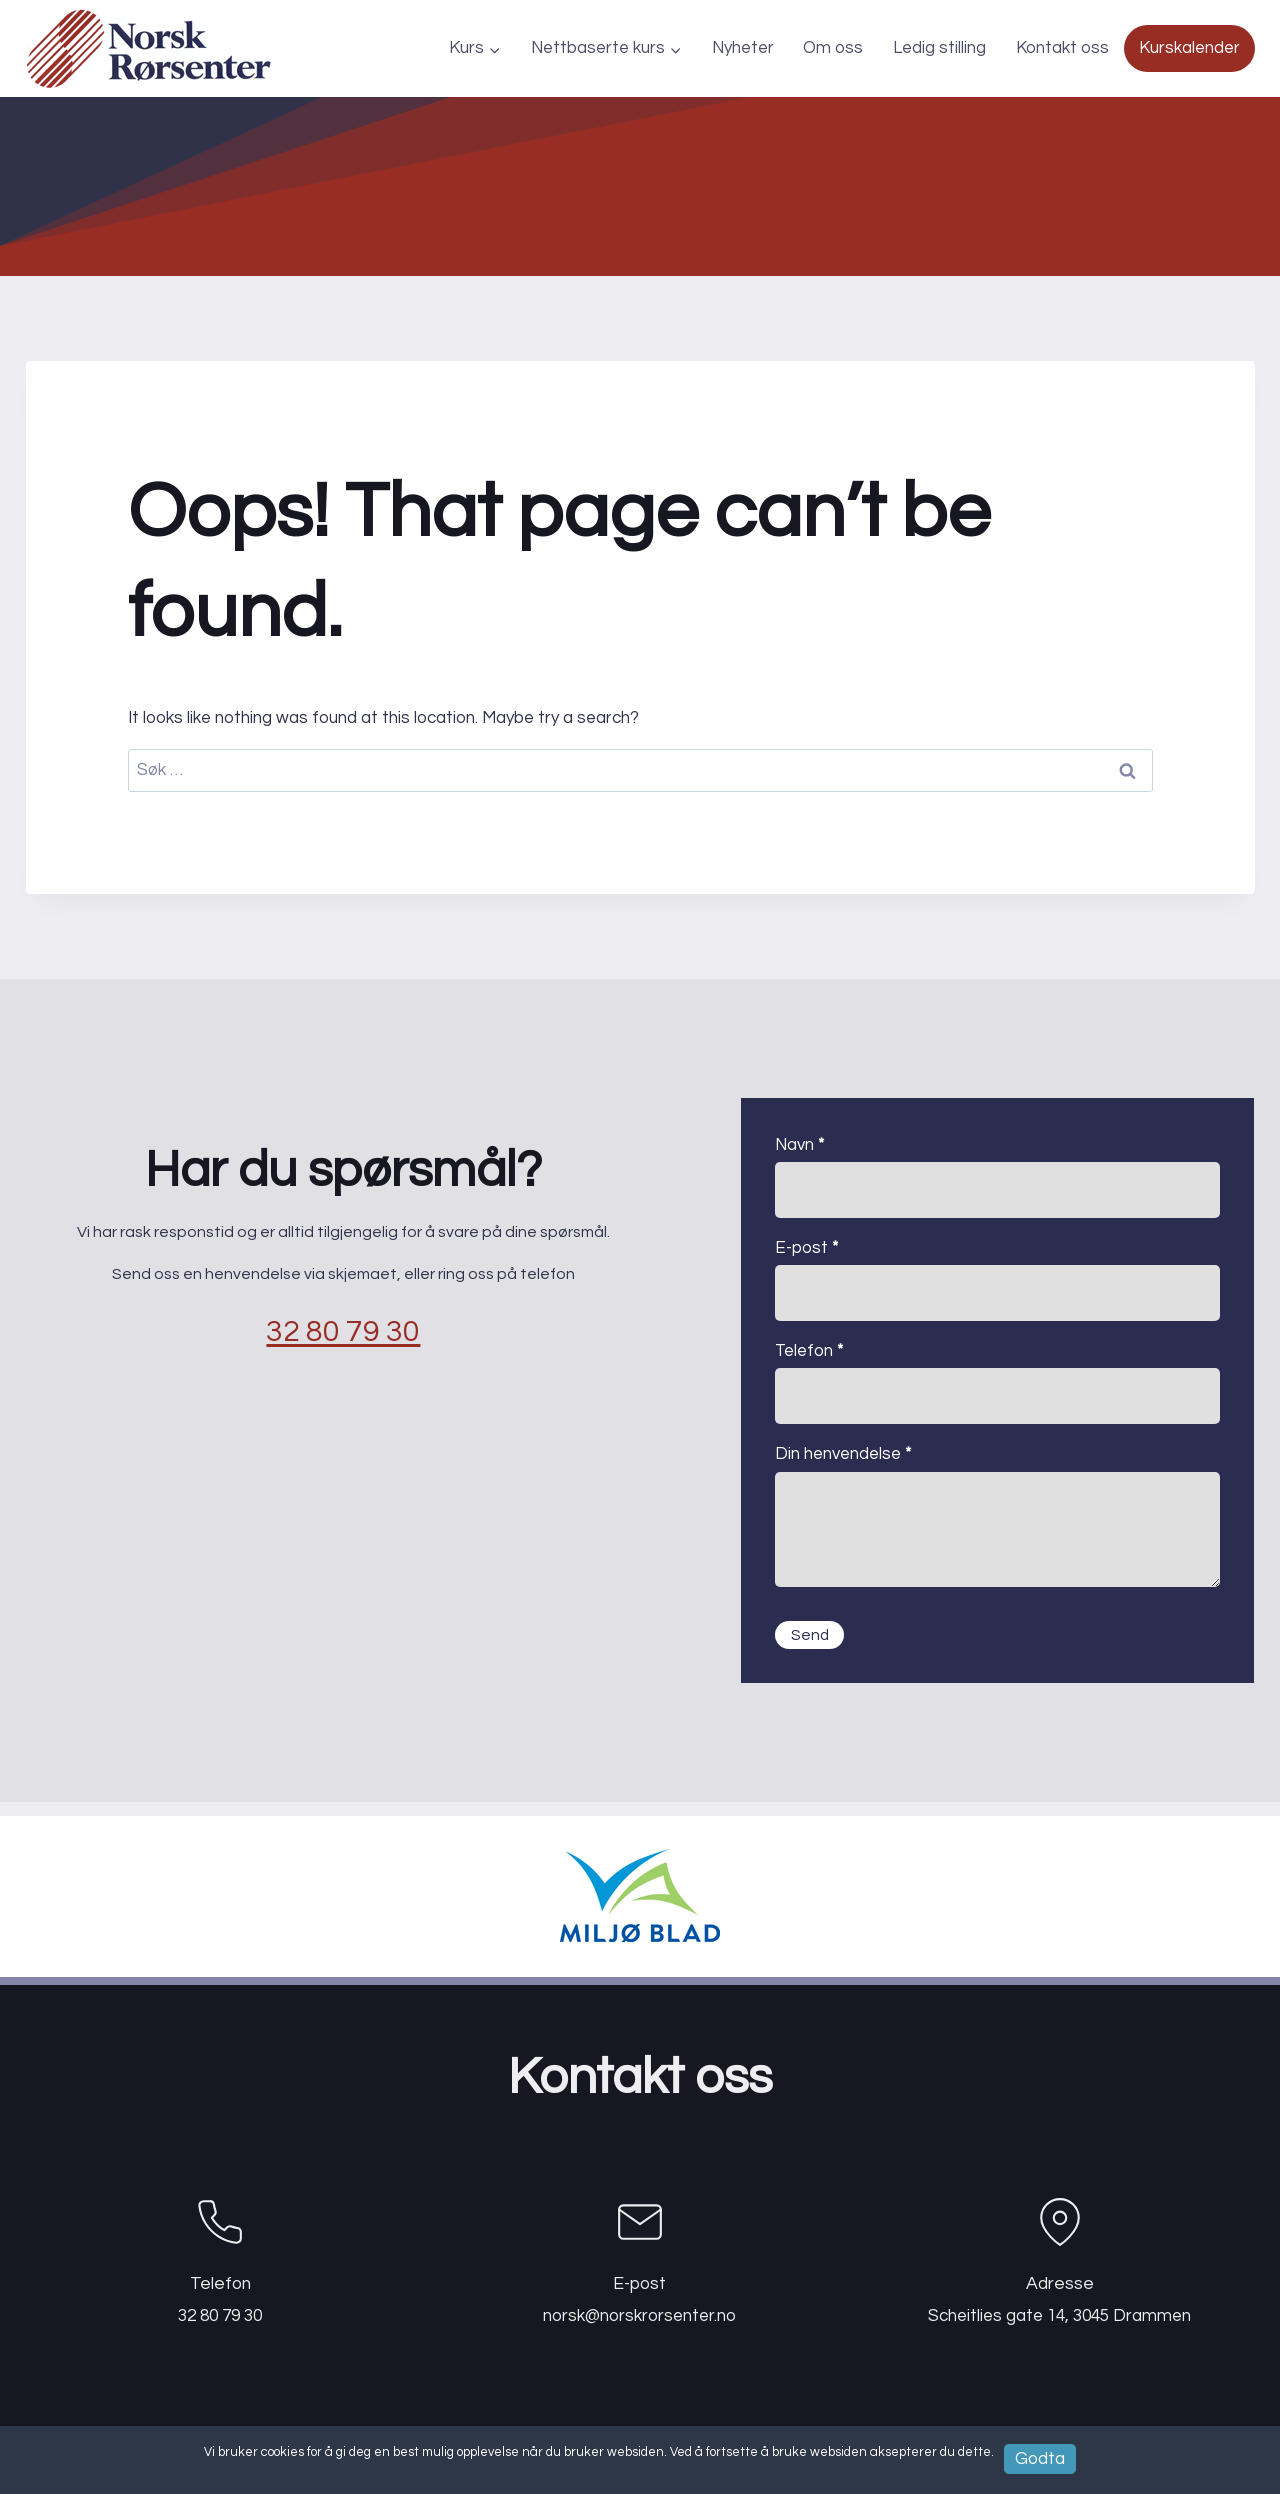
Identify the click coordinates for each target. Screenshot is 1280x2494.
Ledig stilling (939, 48)
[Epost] (640, 2255)
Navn (799, 1145)
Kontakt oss (1062, 48)
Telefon (809, 1351)
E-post (806, 1248)
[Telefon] (221, 2255)
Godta (1040, 2458)
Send (812, 1637)
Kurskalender (1189, 48)
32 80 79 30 (343, 1338)
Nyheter (743, 48)
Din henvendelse (843, 1454)
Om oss (833, 48)
